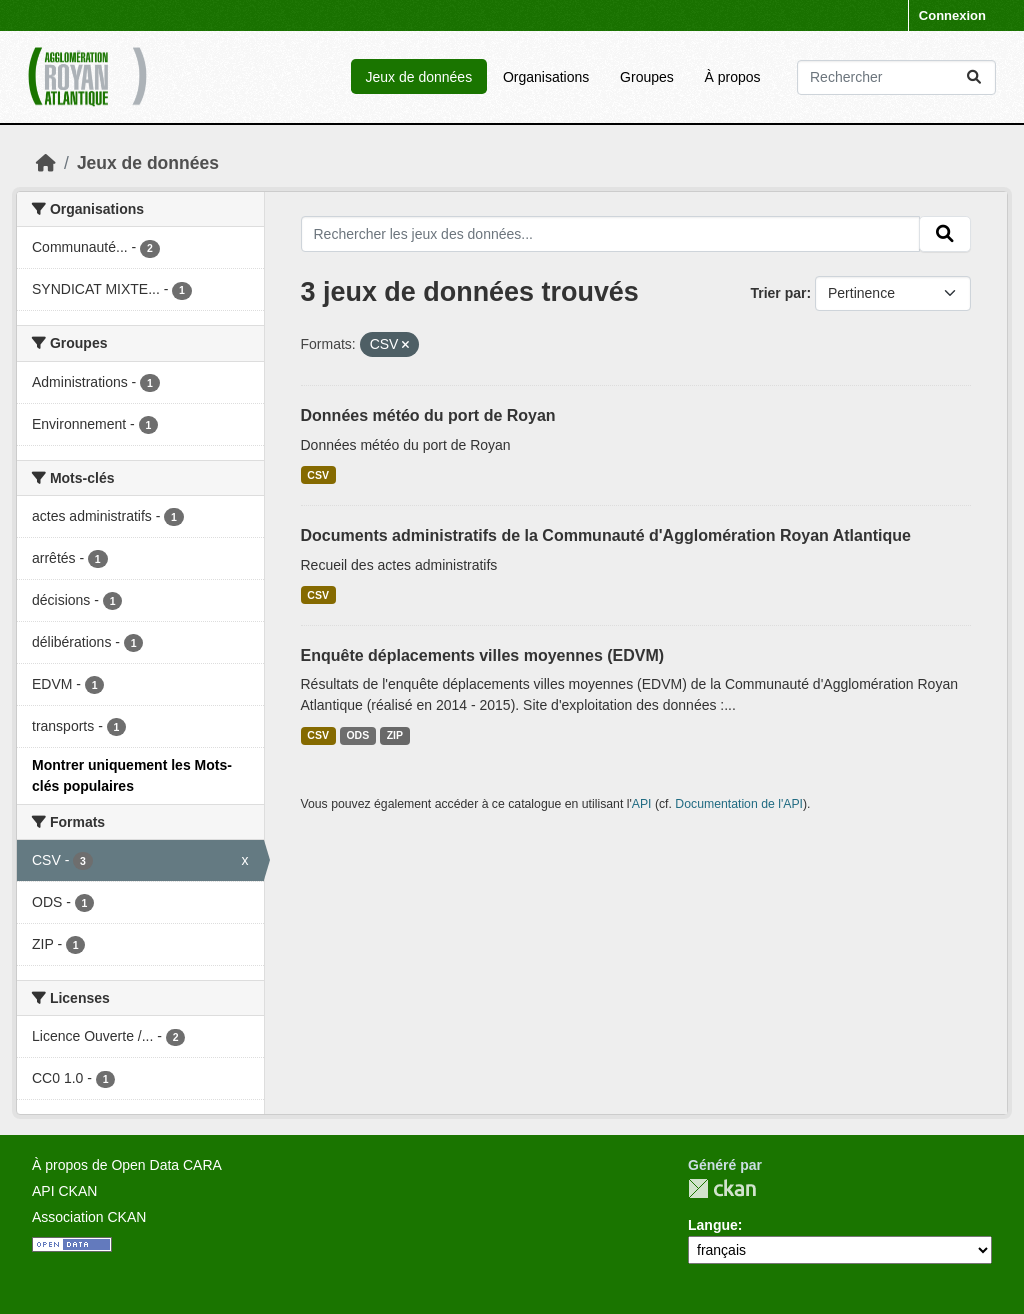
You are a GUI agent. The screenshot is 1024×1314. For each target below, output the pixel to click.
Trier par (778, 293)
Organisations (546, 77)
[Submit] (974, 77)
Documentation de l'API (739, 804)
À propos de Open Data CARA (127, 1165)
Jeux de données (418, 77)
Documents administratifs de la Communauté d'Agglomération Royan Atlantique (606, 535)
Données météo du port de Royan (428, 415)
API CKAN (64, 1191)
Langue (713, 1225)
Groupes (647, 77)
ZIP (395, 735)
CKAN (722, 1188)
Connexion (952, 15)
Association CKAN (89, 1217)
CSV (318, 475)
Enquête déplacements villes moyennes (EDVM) (483, 655)
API (642, 804)
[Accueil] (46, 163)
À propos (733, 77)
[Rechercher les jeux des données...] (896, 77)
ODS (357, 735)
